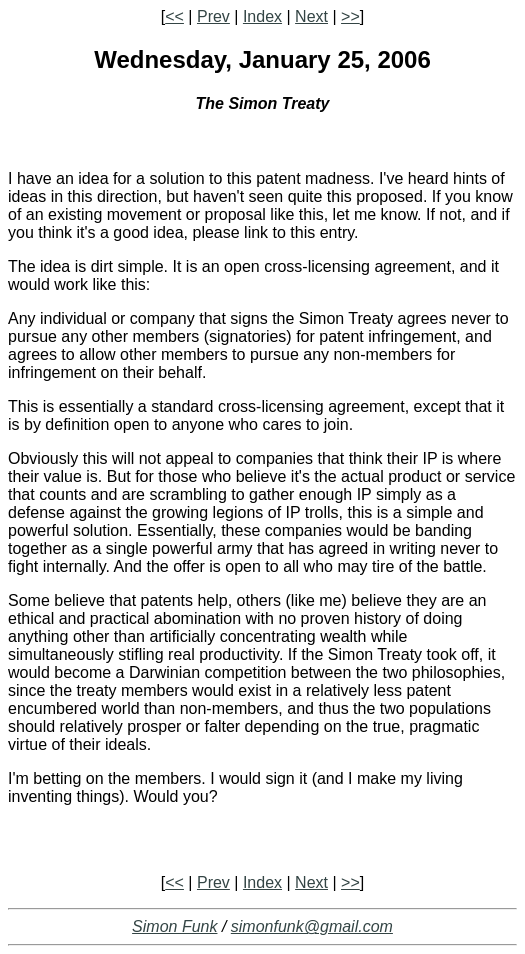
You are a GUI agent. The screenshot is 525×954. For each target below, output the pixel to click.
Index (262, 16)
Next (311, 16)
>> (350, 16)
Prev (213, 16)
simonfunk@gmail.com (312, 926)
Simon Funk (174, 926)
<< (174, 16)
